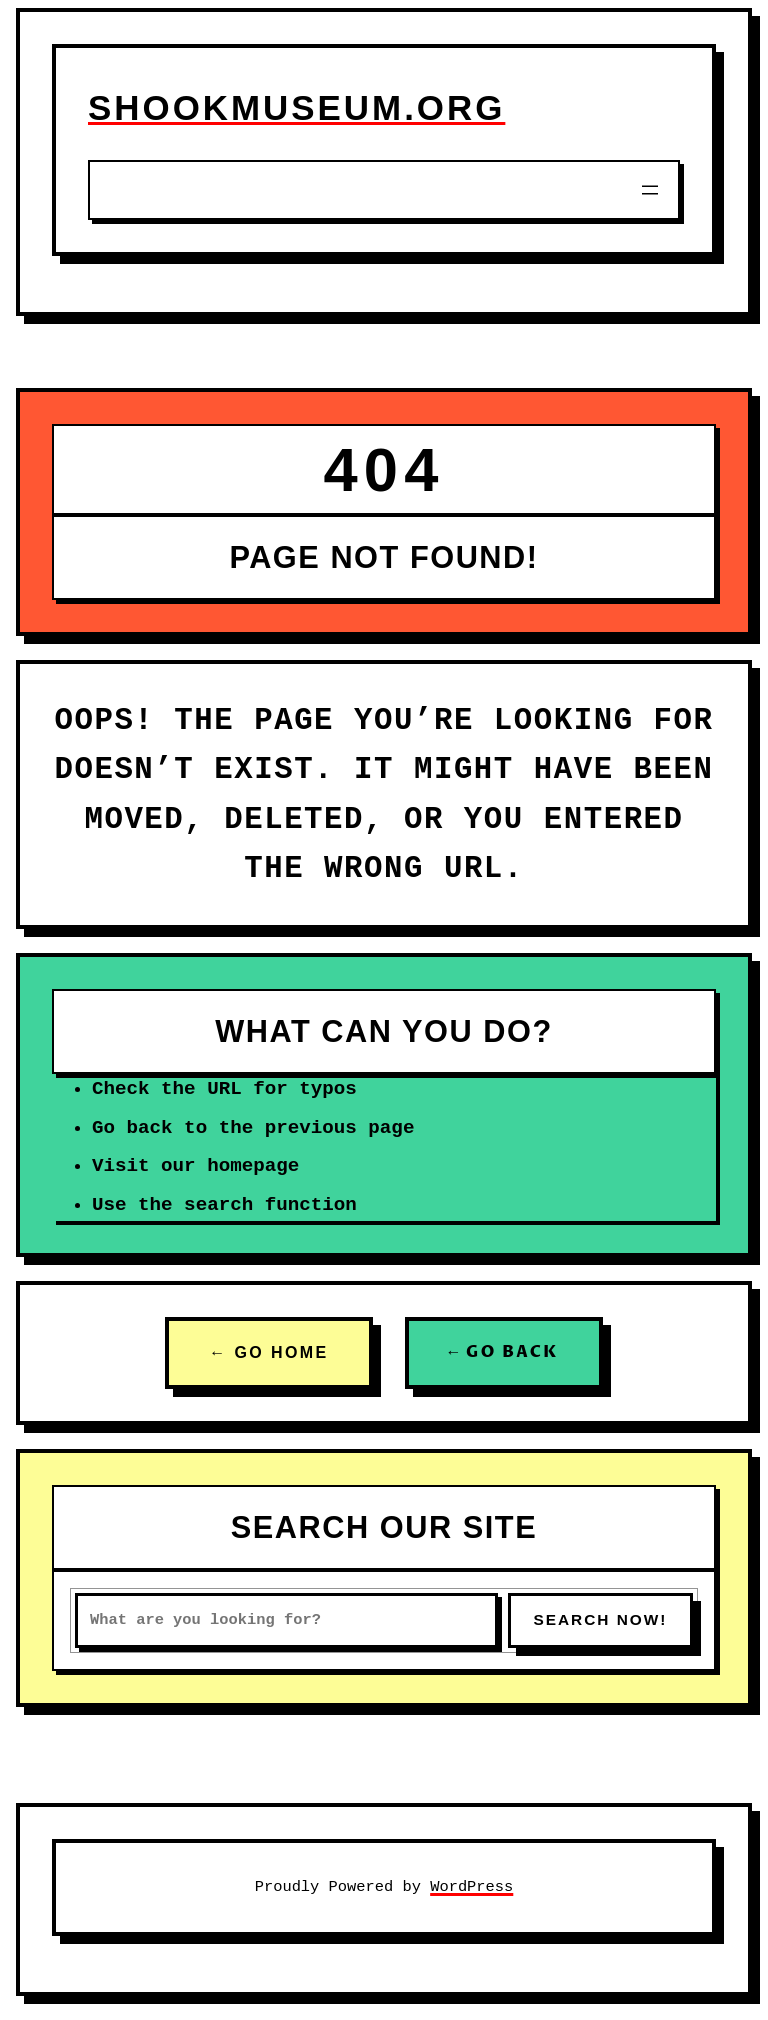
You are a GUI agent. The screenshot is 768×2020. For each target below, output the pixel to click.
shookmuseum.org (296, 107)
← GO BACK (504, 1352)
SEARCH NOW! (600, 1619)
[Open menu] (650, 190)
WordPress (471, 1887)
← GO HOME (268, 1352)
